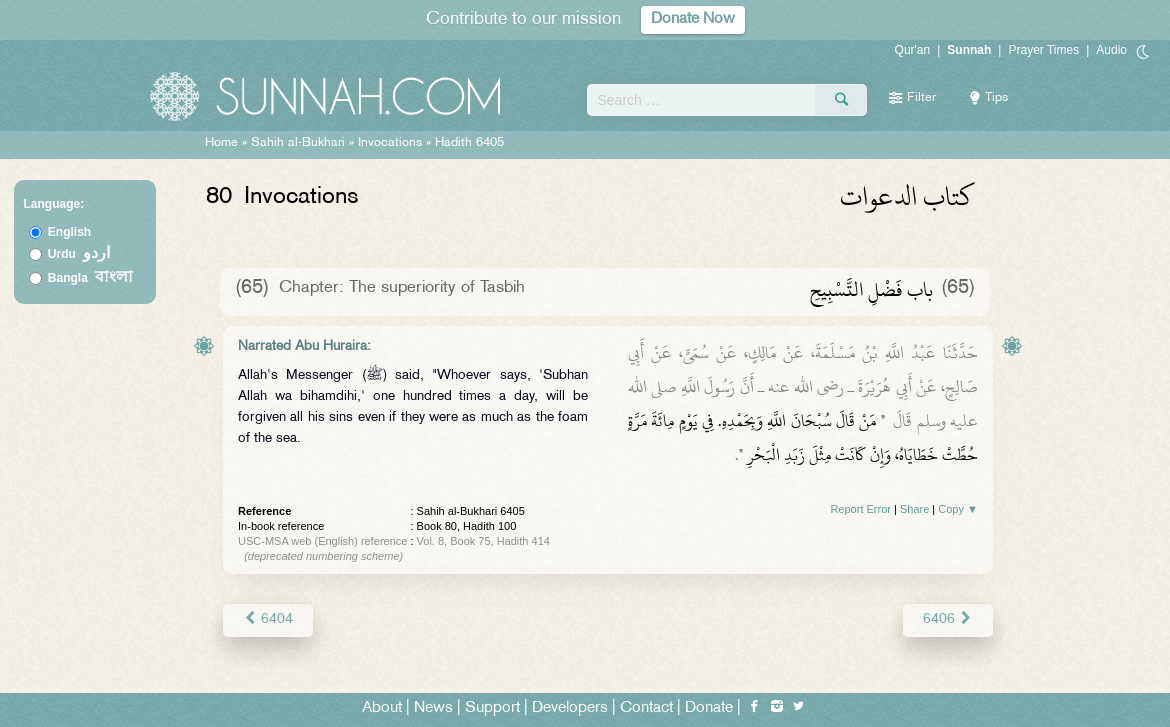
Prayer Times (1043, 50)
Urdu (79, 254)
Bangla (90, 278)
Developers (570, 708)
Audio (1111, 50)
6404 (267, 619)
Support (492, 708)
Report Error (860, 509)
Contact (646, 708)
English (69, 232)
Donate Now (693, 19)
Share (914, 509)
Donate (709, 708)
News (433, 708)
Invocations (390, 143)
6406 (948, 619)
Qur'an (913, 50)
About (382, 708)
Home (221, 143)
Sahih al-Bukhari (298, 143)
